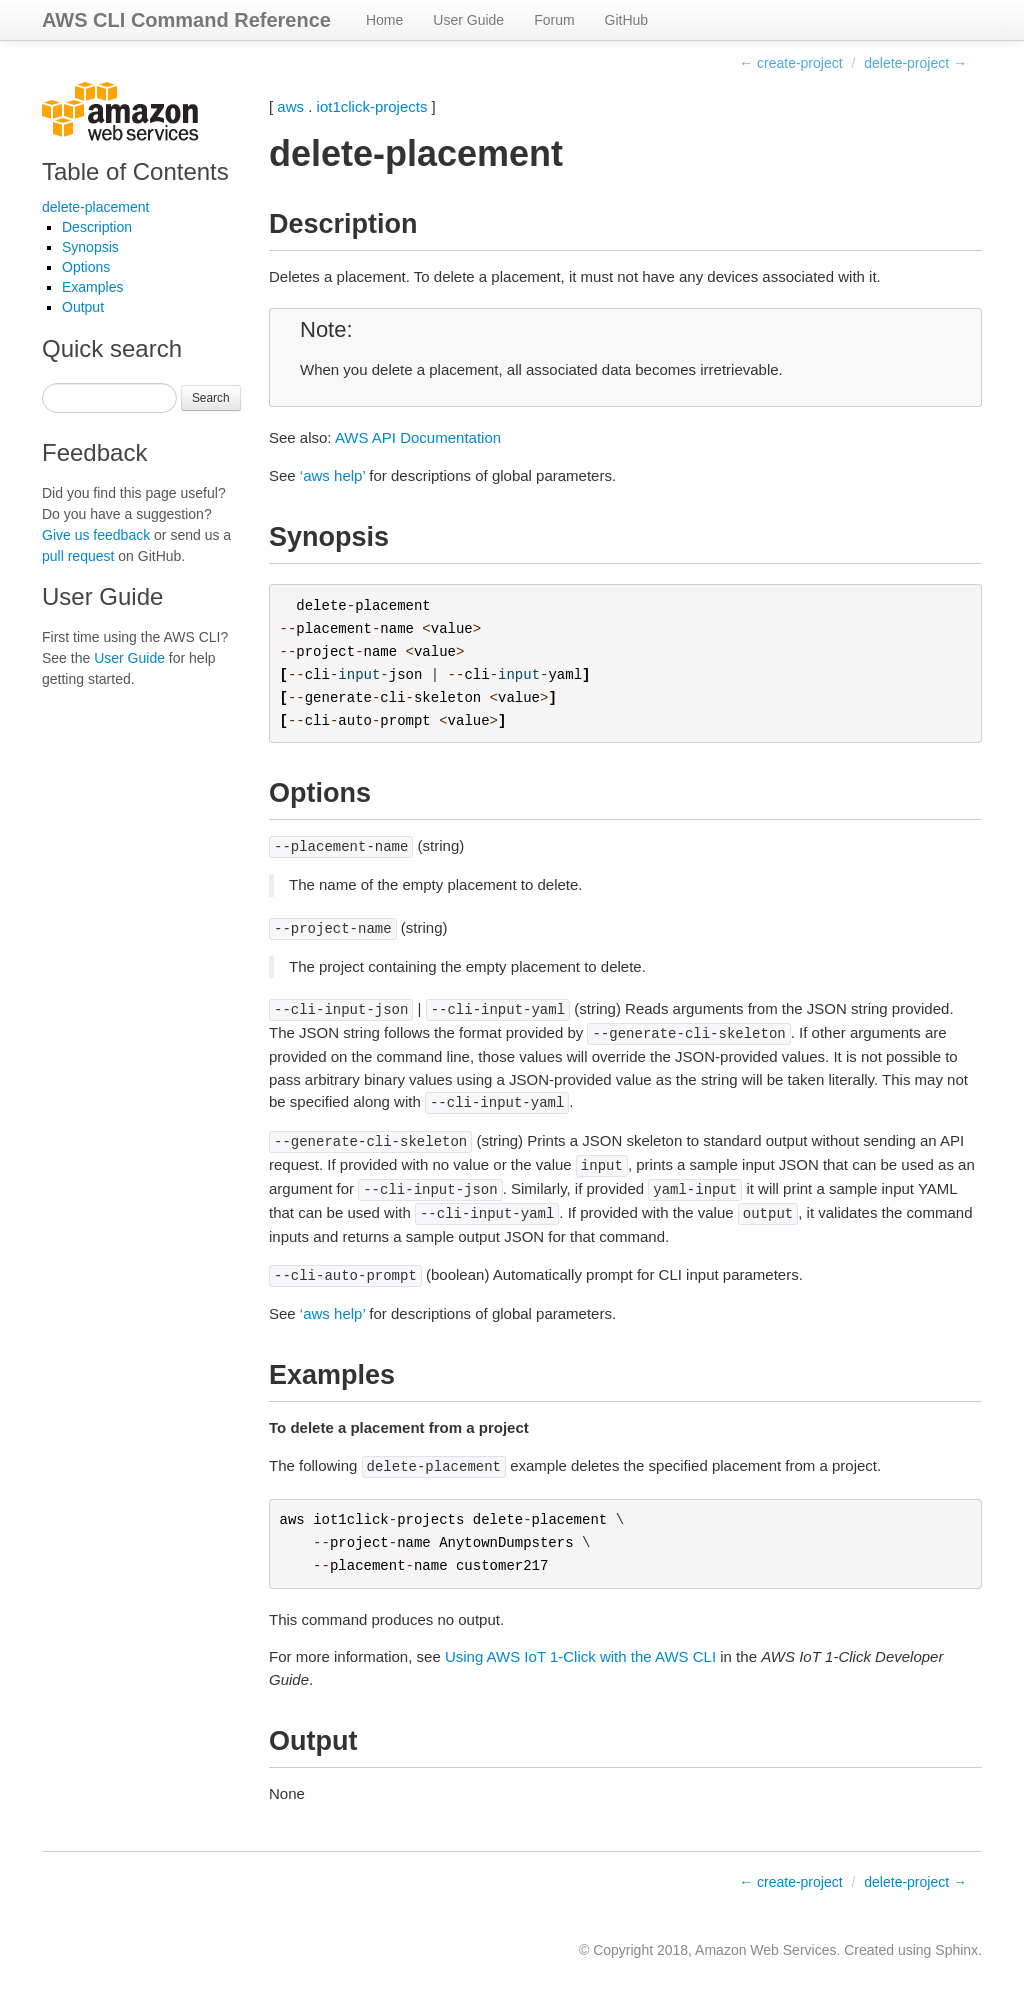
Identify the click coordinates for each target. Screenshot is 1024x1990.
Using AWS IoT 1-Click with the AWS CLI (580, 1656)
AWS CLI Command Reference (186, 20)
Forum (554, 20)
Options (86, 267)
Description (97, 227)
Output (83, 307)
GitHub (627, 20)
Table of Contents (135, 171)
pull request (78, 556)
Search (211, 398)
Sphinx (956, 1950)
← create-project (790, 63)
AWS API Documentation (418, 437)
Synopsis (90, 247)
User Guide (468, 20)
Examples (92, 287)
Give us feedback (96, 535)
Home (384, 20)
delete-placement (95, 207)
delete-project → (915, 63)
